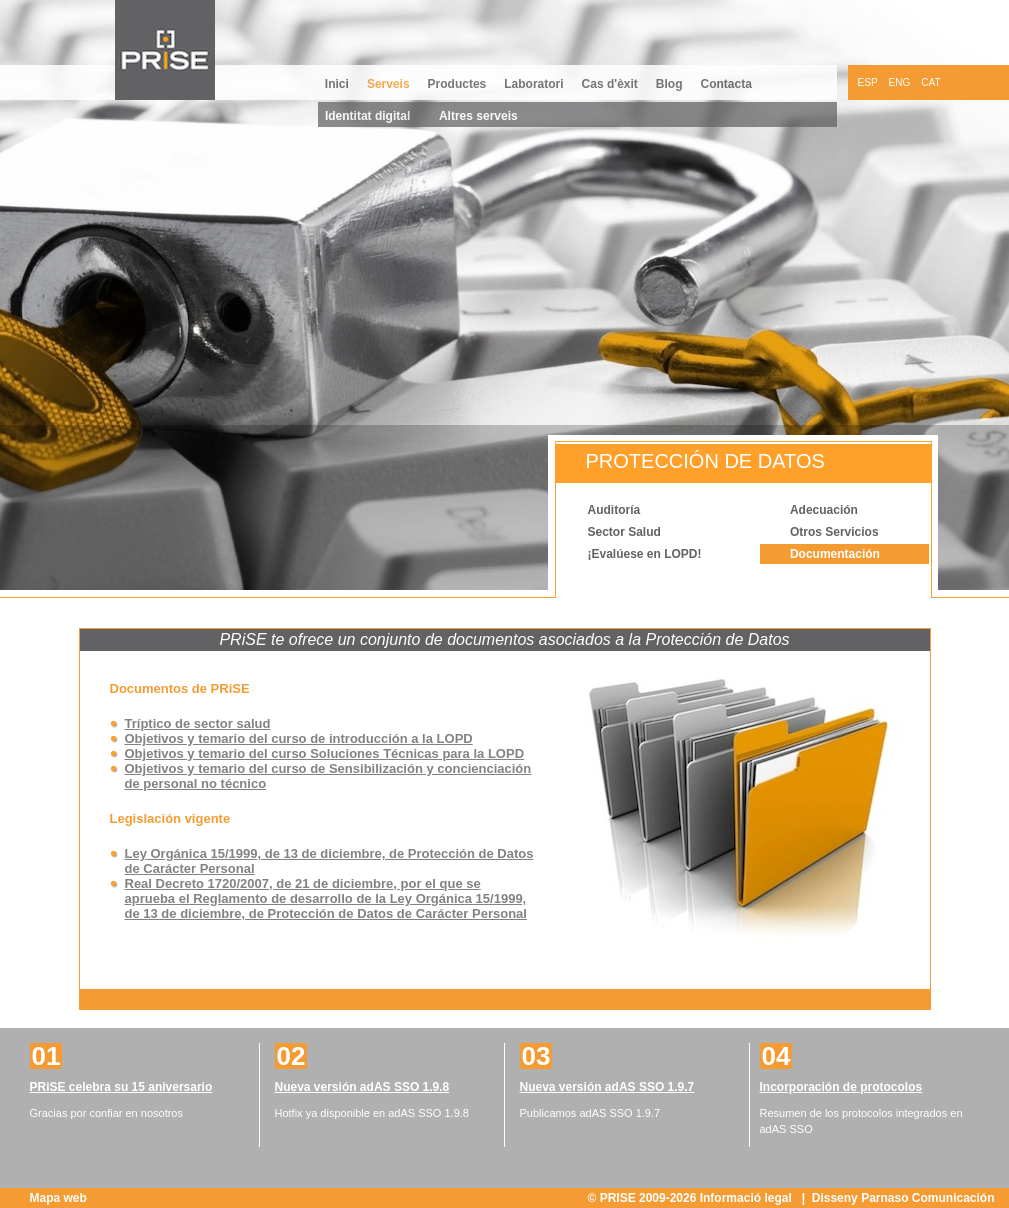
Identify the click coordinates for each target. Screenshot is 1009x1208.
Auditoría (614, 510)
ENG (900, 82)
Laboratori (533, 84)
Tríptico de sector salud (198, 723)
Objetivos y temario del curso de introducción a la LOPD (299, 738)
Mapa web (58, 1198)
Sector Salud (624, 532)
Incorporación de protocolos (841, 1087)
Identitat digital (367, 116)
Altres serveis (478, 116)
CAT (930, 82)
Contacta (726, 84)
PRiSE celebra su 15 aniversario (121, 1087)
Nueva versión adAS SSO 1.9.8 (362, 1087)
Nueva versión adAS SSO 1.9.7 (607, 1087)
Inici (337, 84)
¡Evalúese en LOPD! (645, 554)
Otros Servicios (834, 532)
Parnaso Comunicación (927, 1198)
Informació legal (747, 1198)
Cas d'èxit (610, 84)
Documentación (835, 554)
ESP (868, 82)
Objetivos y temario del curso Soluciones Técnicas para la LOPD (325, 753)
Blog (669, 84)
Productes (457, 84)
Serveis (388, 84)
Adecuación (824, 510)
